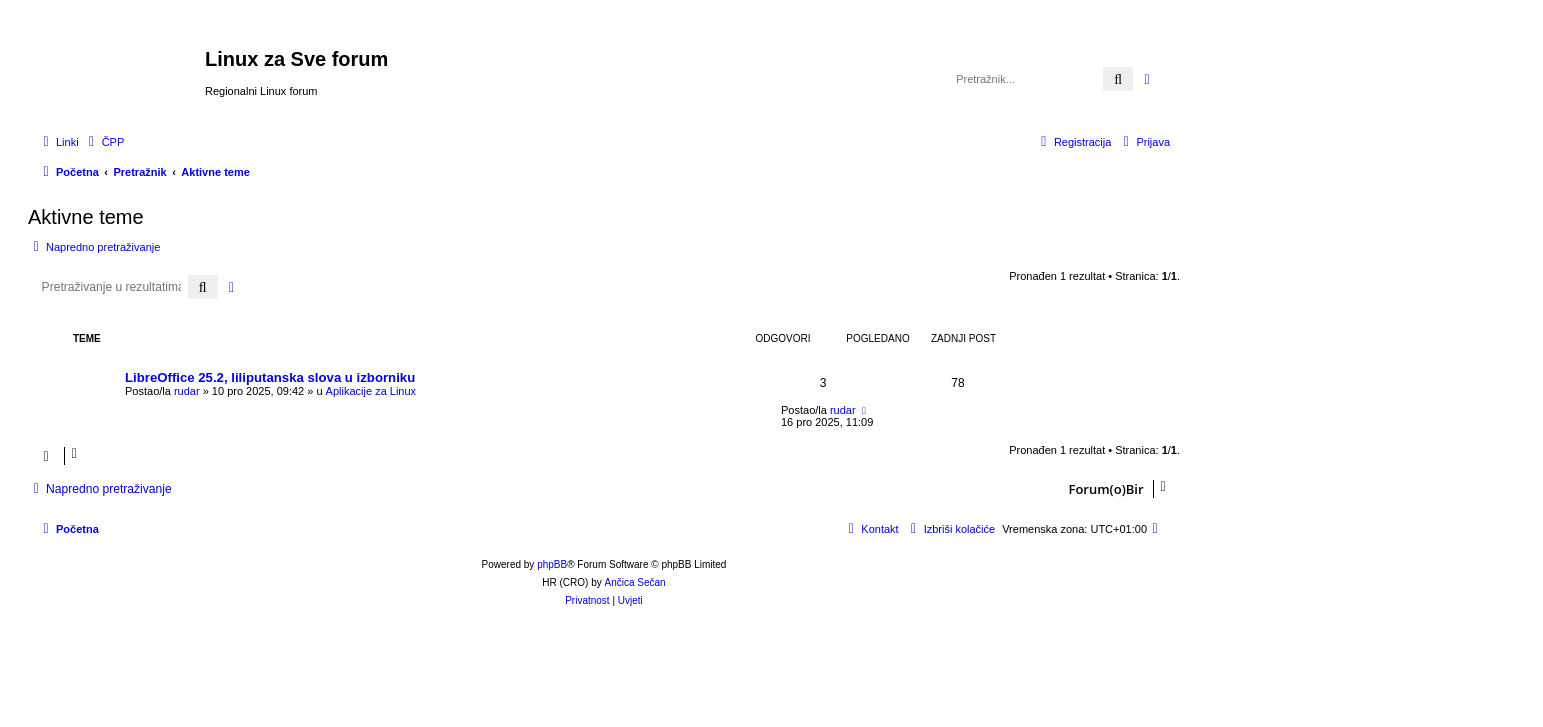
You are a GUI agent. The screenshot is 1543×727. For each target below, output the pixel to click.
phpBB (552, 564)
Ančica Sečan (635, 582)
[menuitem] (104, 142)
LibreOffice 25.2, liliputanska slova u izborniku (270, 377)
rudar (187, 391)
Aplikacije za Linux (371, 391)
